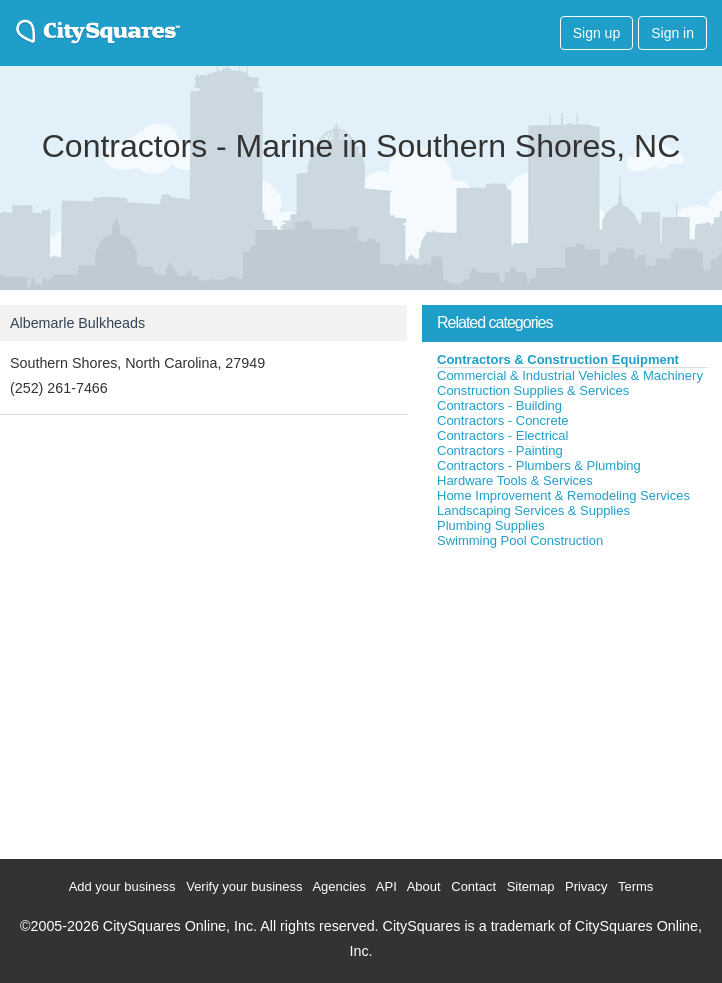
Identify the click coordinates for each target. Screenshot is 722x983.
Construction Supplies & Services (533, 390)
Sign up (596, 33)
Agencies (338, 886)
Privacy (586, 886)
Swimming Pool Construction (520, 540)
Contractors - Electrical (502, 435)
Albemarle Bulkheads (77, 323)
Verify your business (244, 886)
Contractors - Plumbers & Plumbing (539, 465)
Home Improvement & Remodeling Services (563, 495)
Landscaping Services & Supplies (533, 510)
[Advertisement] (572, 699)
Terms (635, 886)
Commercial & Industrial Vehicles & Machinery (570, 375)
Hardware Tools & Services (515, 480)
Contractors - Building (499, 405)
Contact (473, 886)
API (386, 886)
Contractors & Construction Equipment (558, 359)
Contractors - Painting (500, 450)
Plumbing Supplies (491, 525)
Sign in (672, 33)
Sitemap (531, 886)
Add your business (122, 886)
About (424, 886)
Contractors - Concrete (503, 420)
